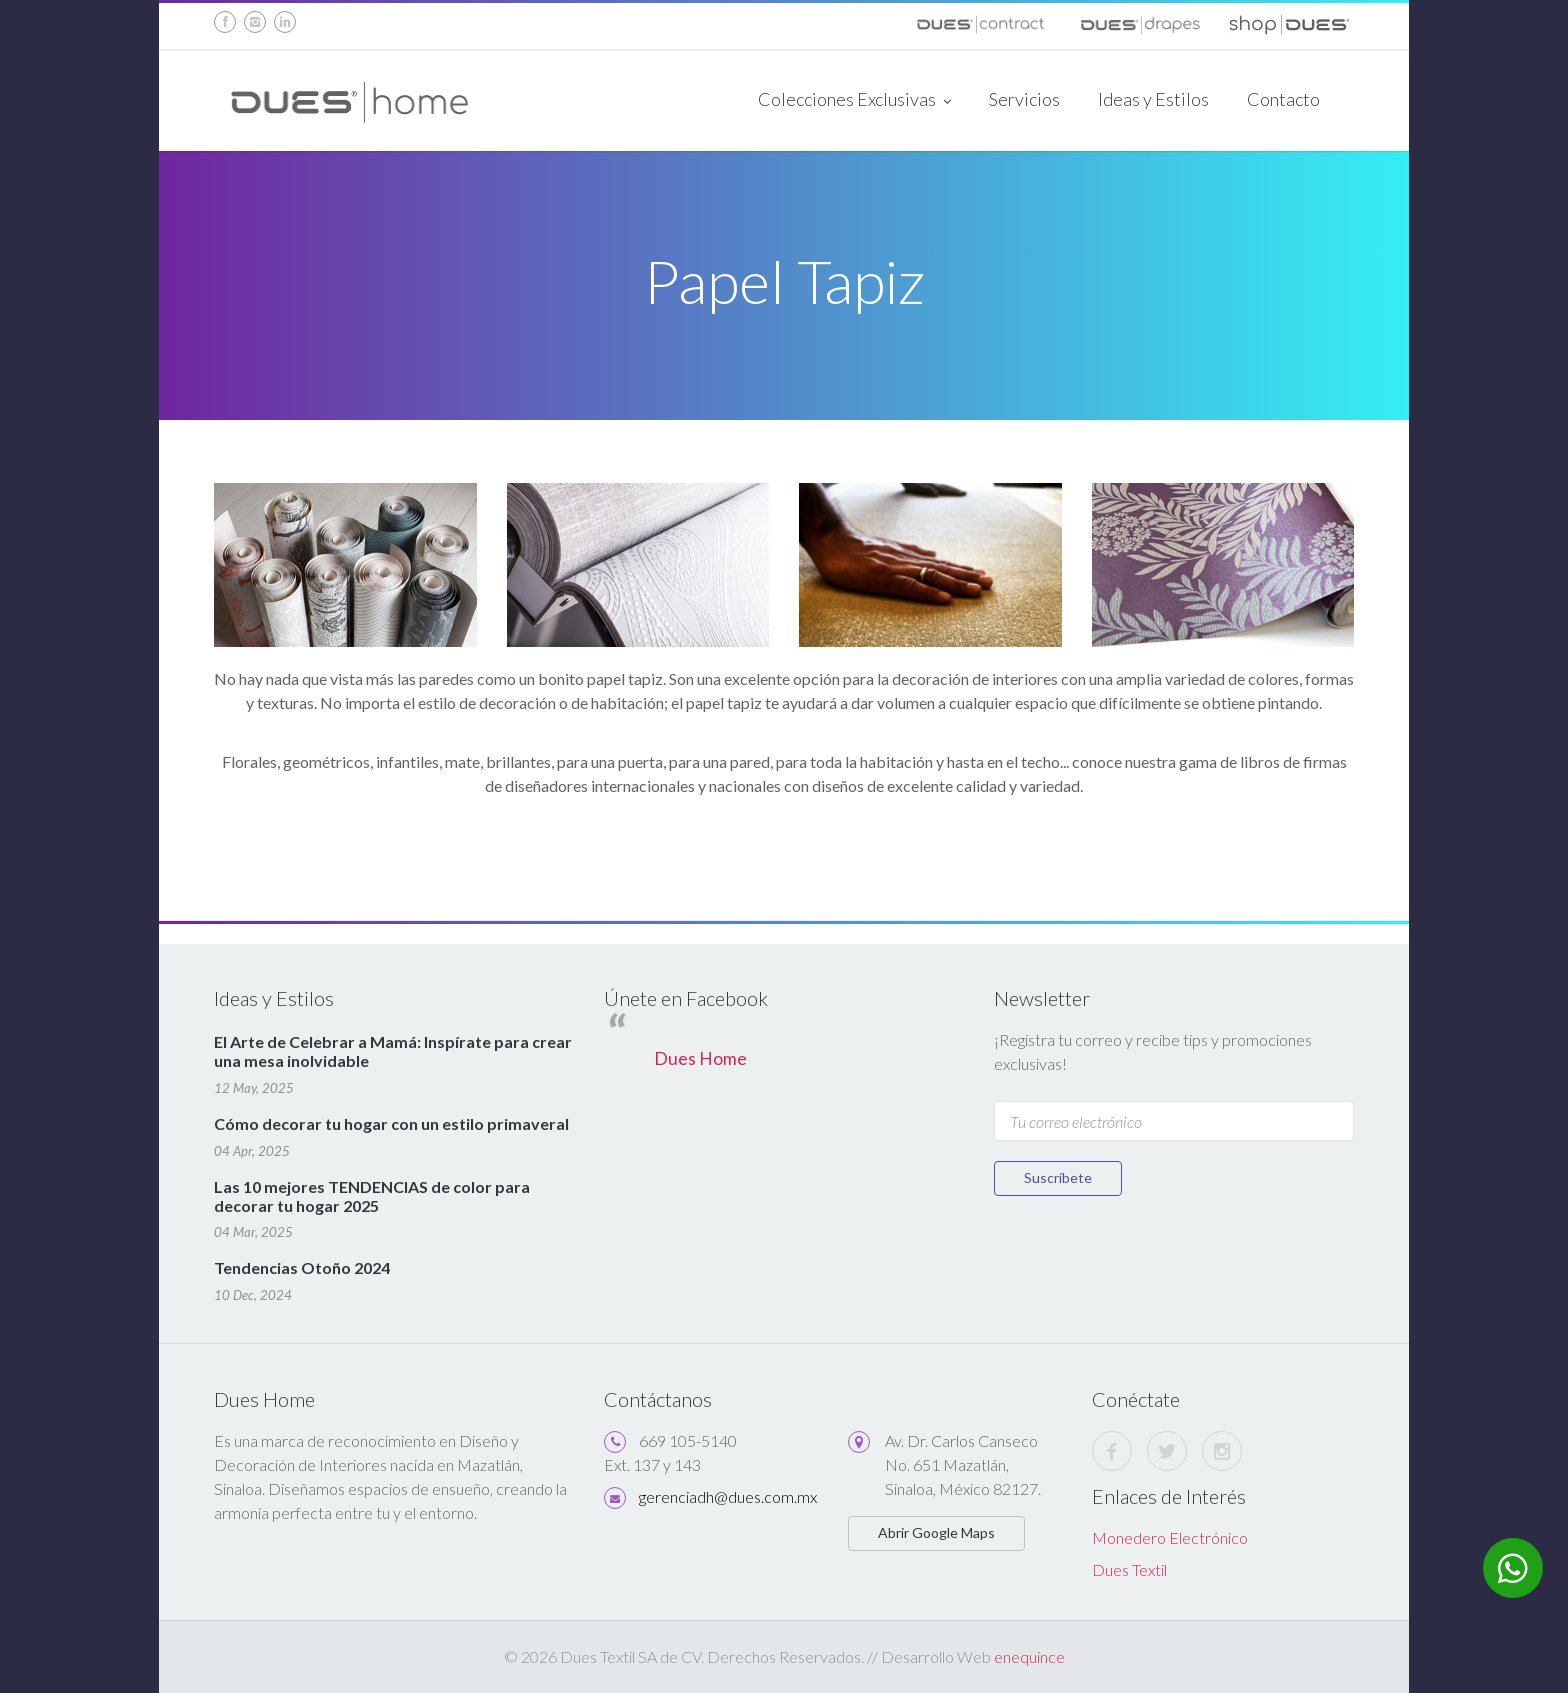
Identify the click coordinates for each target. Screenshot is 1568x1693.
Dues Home (700, 1058)
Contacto (1283, 99)
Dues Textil (1129, 1569)
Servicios (1024, 99)
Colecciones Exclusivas (854, 101)
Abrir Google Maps (936, 1532)
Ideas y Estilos (1153, 99)
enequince (1029, 1656)
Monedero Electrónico (1170, 1537)
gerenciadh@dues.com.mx (728, 1496)
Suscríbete (1058, 1177)
